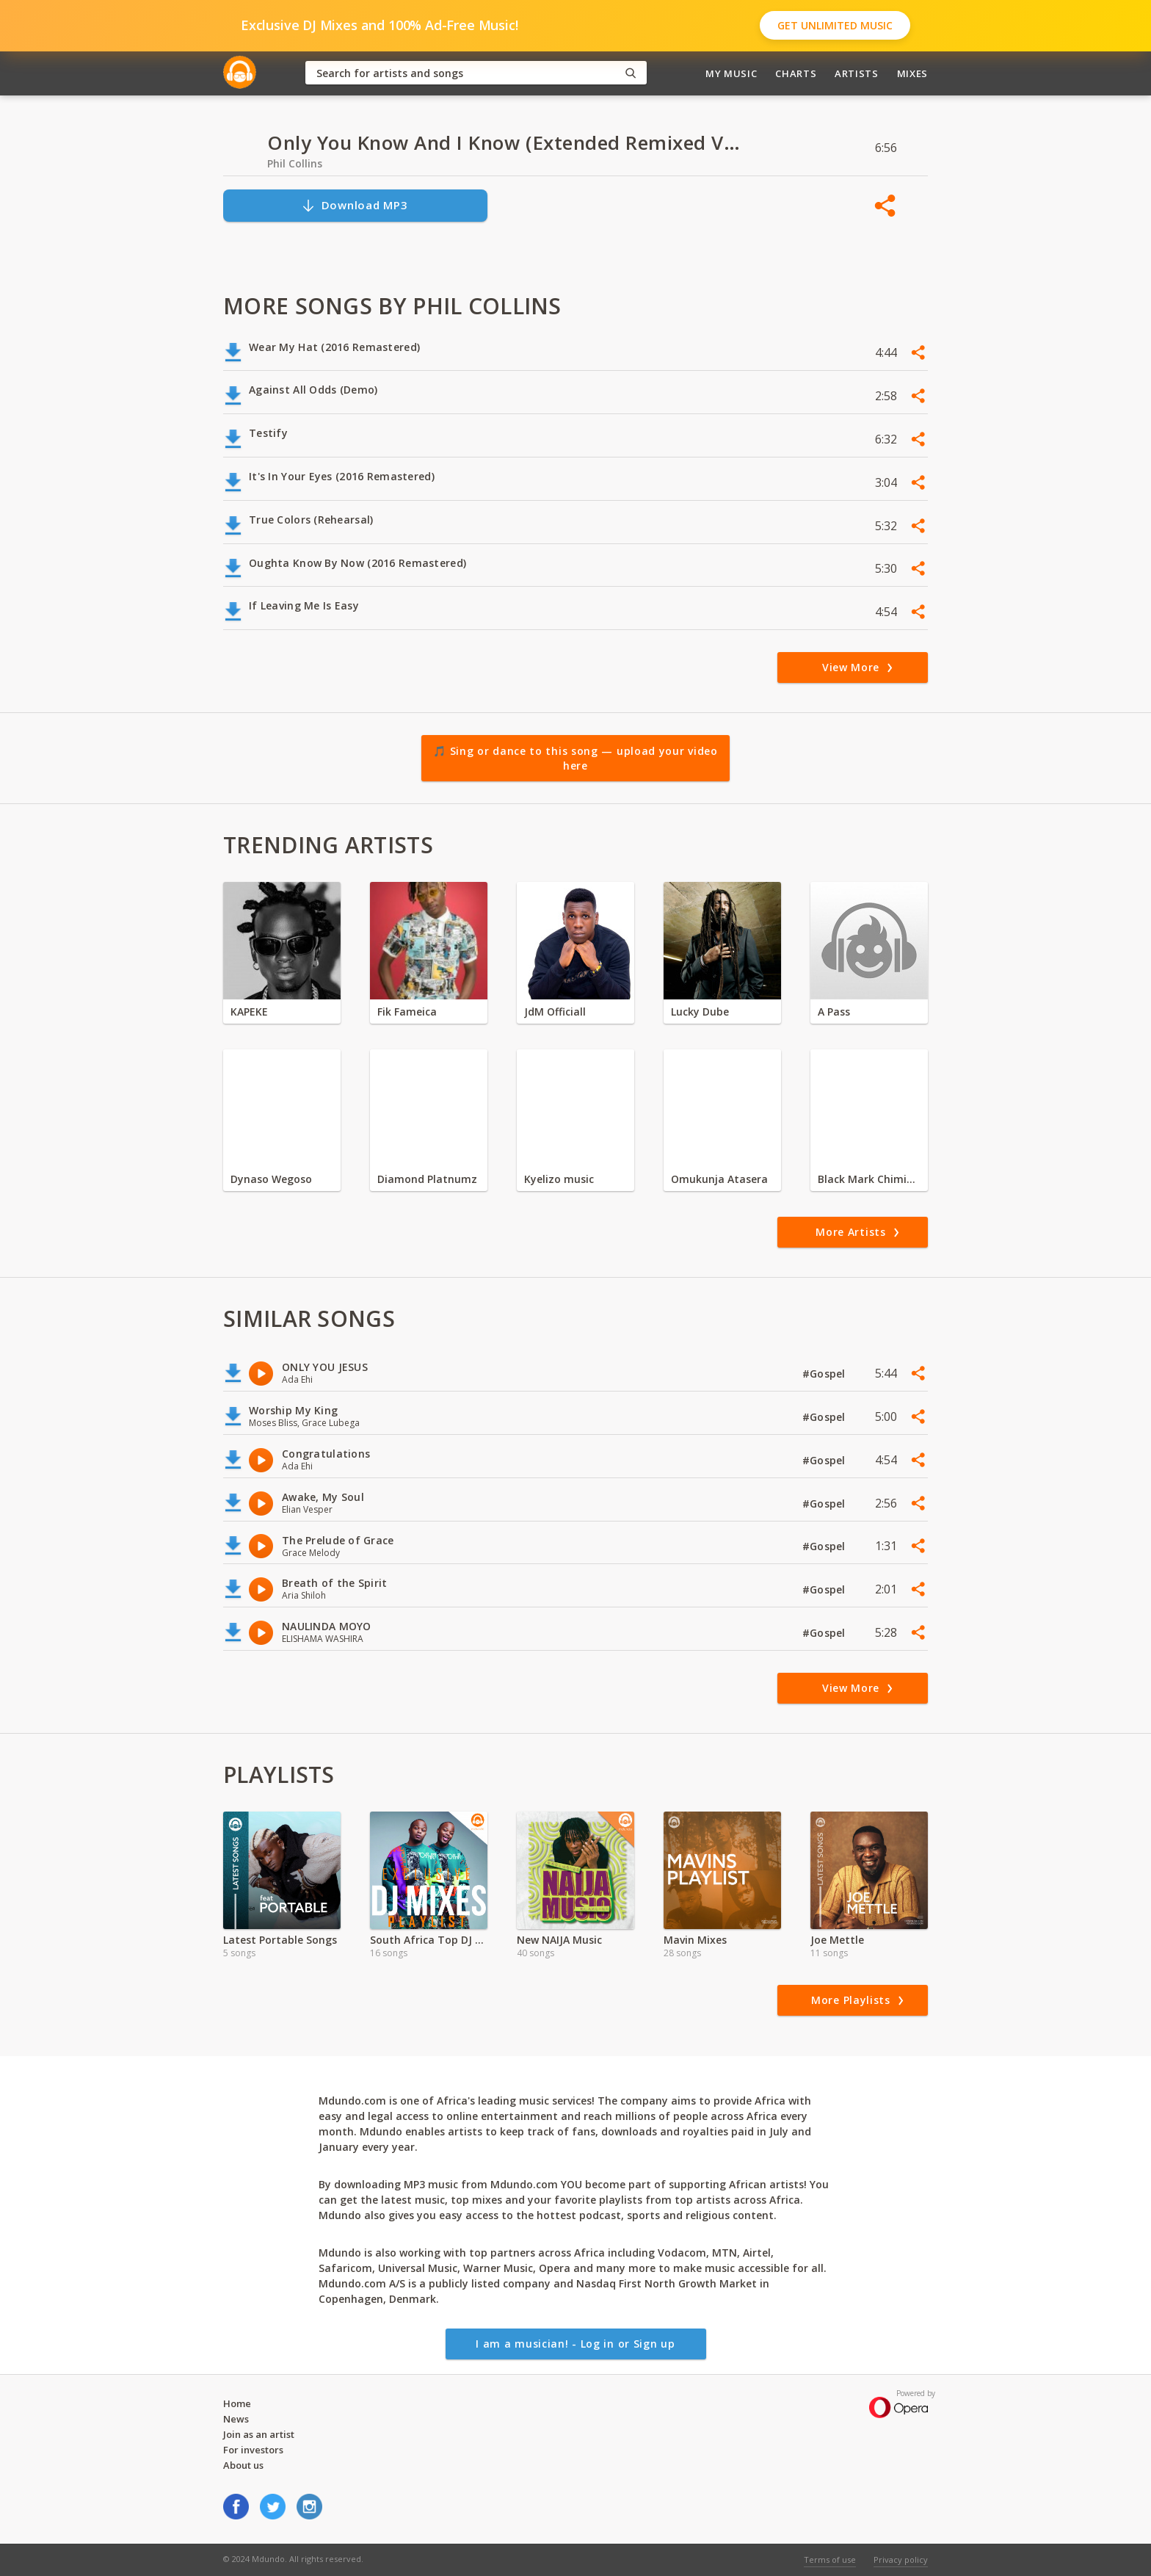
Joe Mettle (837, 1940)
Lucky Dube (700, 1012)
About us (243, 2465)
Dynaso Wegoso (271, 1179)
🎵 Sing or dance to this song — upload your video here (575, 758)
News (236, 2418)
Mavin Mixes (695, 1940)
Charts (795, 73)
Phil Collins (294, 163)
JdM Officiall (555, 1012)
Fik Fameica (407, 1012)
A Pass (834, 1012)
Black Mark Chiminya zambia (869, 1179)
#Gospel (825, 1374)
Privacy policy (901, 2559)
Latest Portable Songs (280, 1940)
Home (237, 2403)
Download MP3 (354, 205)
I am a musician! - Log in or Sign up (575, 2344)
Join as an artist (258, 2434)
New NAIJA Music (559, 1940)
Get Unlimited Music (835, 25)
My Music (731, 73)
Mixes (912, 73)
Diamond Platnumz (427, 1179)
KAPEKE (249, 1012)
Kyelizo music (559, 1179)
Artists (857, 73)
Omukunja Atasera (719, 1179)
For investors (253, 2449)
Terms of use (830, 2559)
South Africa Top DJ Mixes (428, 1940)
